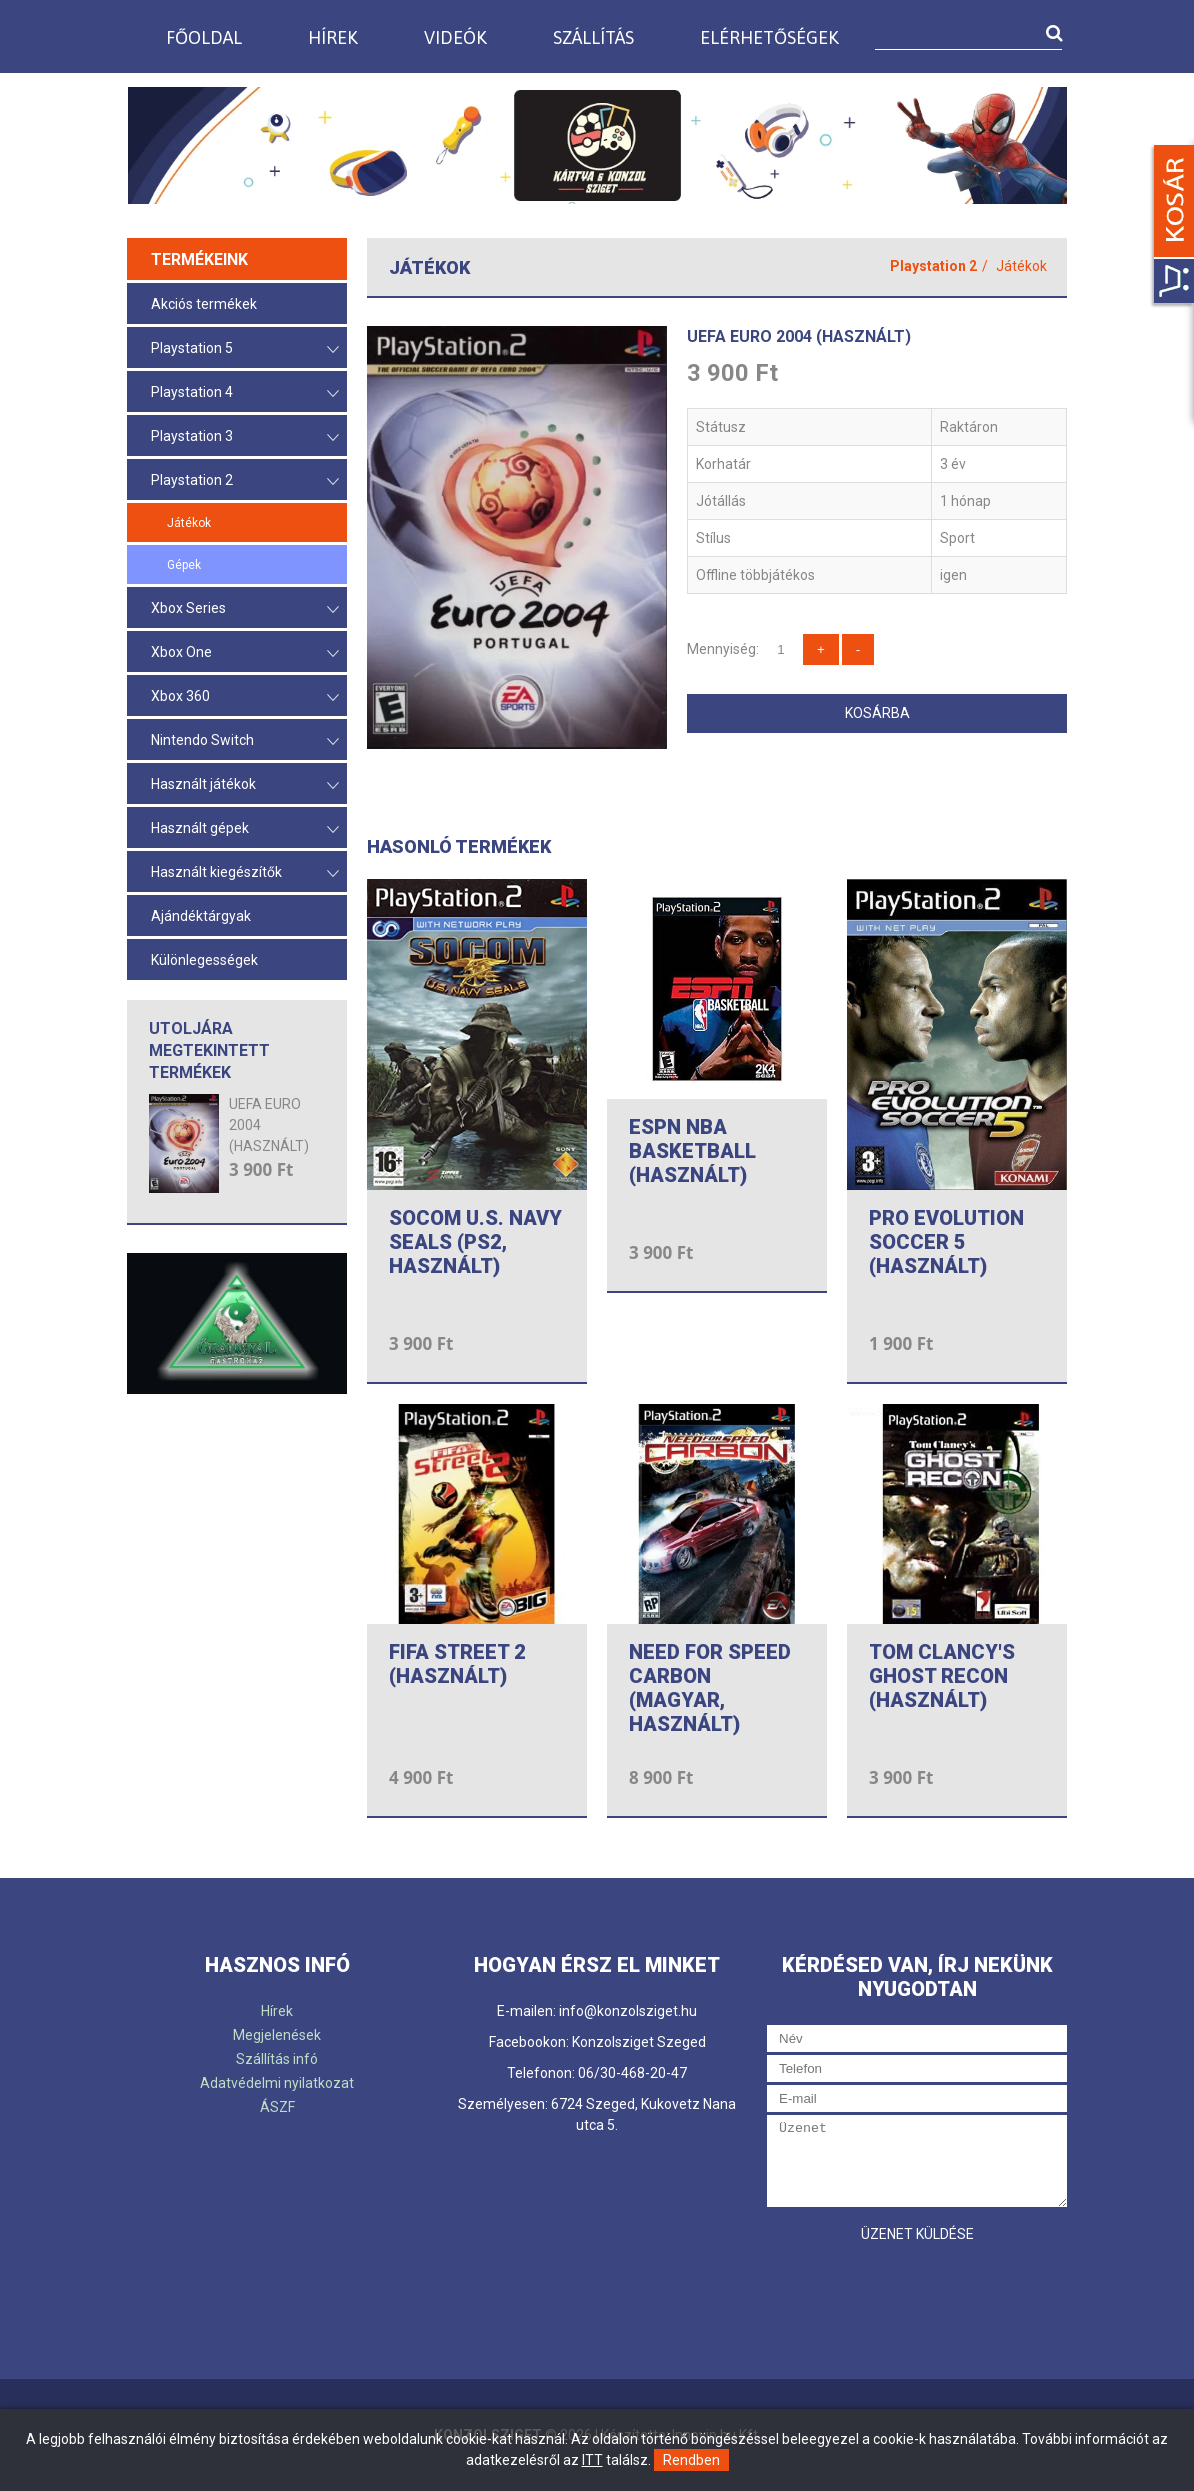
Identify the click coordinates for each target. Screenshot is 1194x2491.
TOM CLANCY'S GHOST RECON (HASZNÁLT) (942, 1676)
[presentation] (919, 2292)
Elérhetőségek (769, 37)
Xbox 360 (245, 697)
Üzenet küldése (917, 2234)
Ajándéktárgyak (201, 916)
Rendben (691, 2460)
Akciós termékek (204, 304)
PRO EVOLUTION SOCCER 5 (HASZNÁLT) (946, 1242)
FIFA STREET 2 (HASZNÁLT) (457, 1664)
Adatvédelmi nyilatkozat (277, 2083)
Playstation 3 (245, 437)
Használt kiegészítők (245, 873)
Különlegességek (204, 960)
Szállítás (593, 37)
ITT (592, 2460)
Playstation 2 (245, 481)
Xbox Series (245, 609)
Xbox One (245, 653)
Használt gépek (245, 829)
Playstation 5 (245, 349)
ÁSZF (277, 2107)
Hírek (333, 37)
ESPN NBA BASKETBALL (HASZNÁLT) (692, 1151)
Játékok (189, 523)
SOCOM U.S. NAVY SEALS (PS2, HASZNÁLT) (475, 1242)
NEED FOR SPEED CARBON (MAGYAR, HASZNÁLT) (710, 1688)
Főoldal (204, 37)
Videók (455, 37)
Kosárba (877, 713)
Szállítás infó (277, 2059)
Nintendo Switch (245, 741)
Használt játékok (245, 785)
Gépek (184, 565)
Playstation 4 (245, 393)
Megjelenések (277, 2035)
